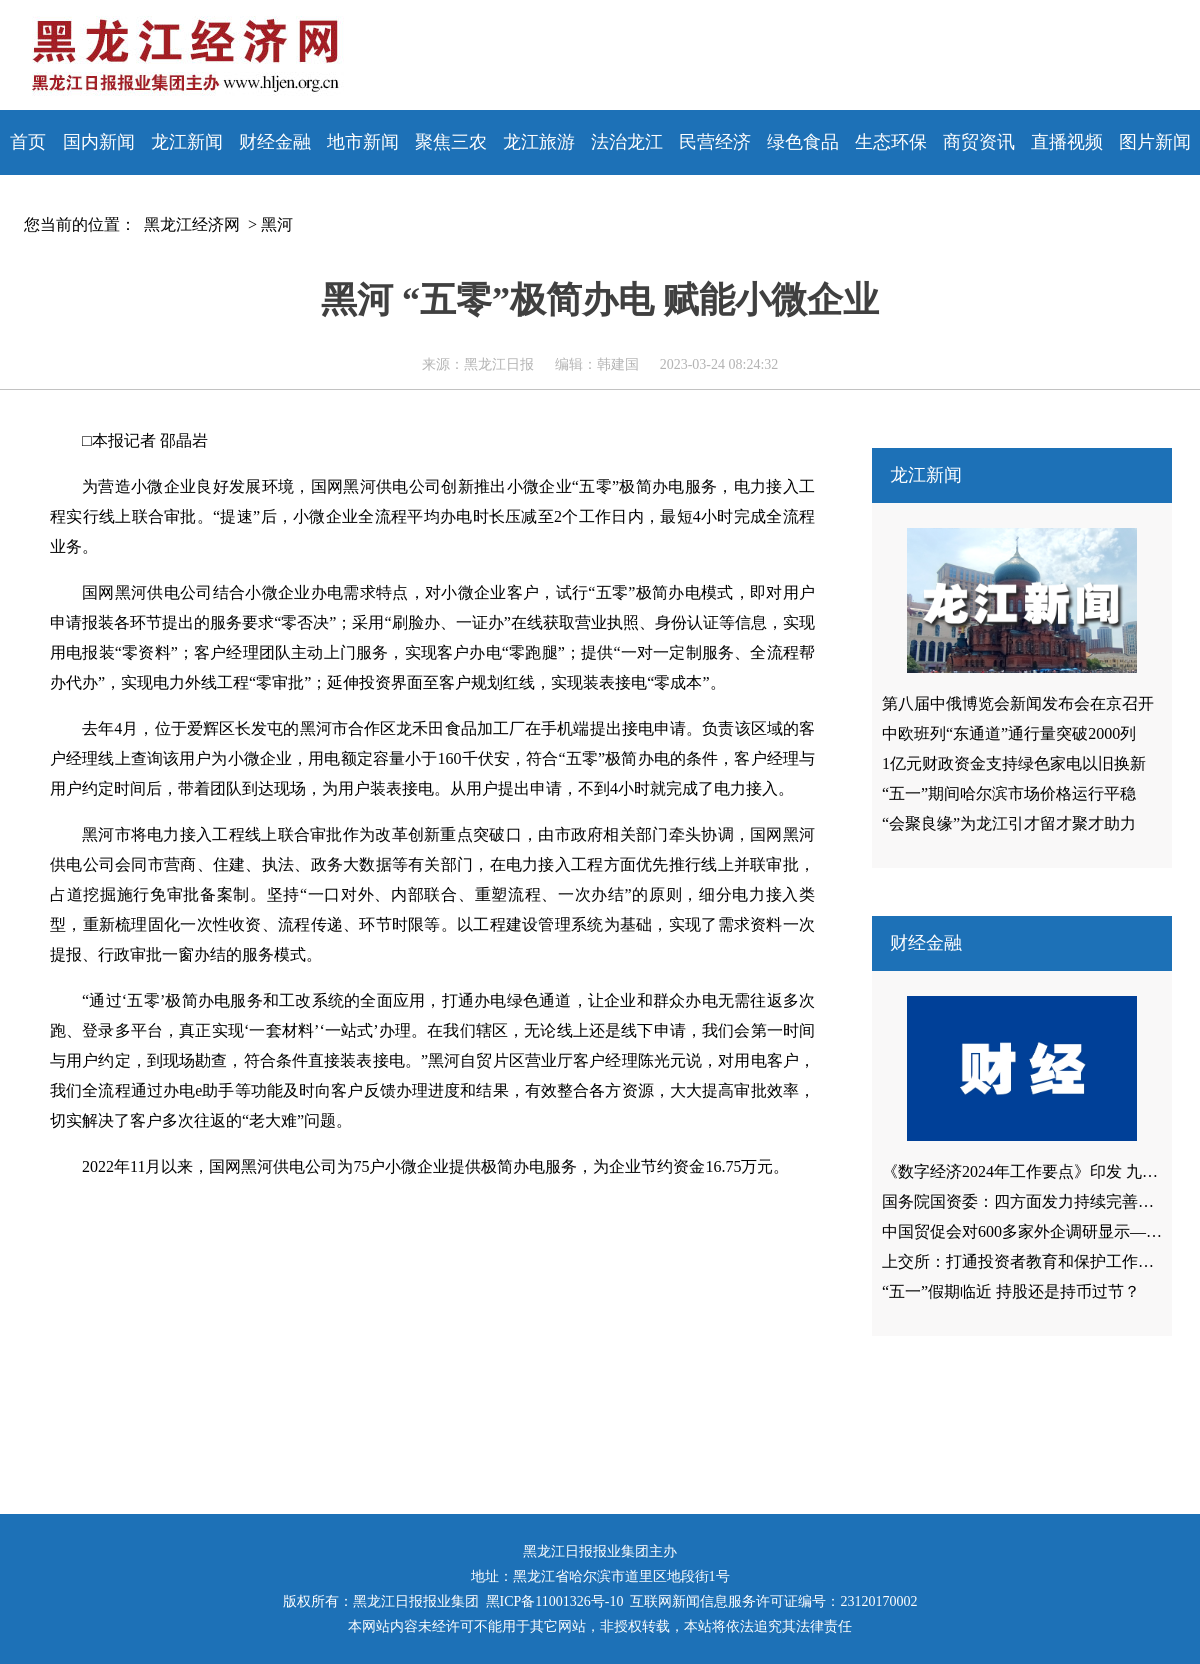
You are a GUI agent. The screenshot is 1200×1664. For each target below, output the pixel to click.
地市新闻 (363, 142)
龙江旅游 (539, 142)
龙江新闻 (187, 142)
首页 (28, 142)
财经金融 (275, 142)
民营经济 (715, 142)
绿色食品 (803, 142)
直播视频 (1067, 142)
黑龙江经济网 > (196, 224)
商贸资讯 (979, 142)
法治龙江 (627, 142)
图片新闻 (1155, 142)
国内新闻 (99, 142)
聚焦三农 (451, 142)
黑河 (277, 224)
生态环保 (891, 142)
